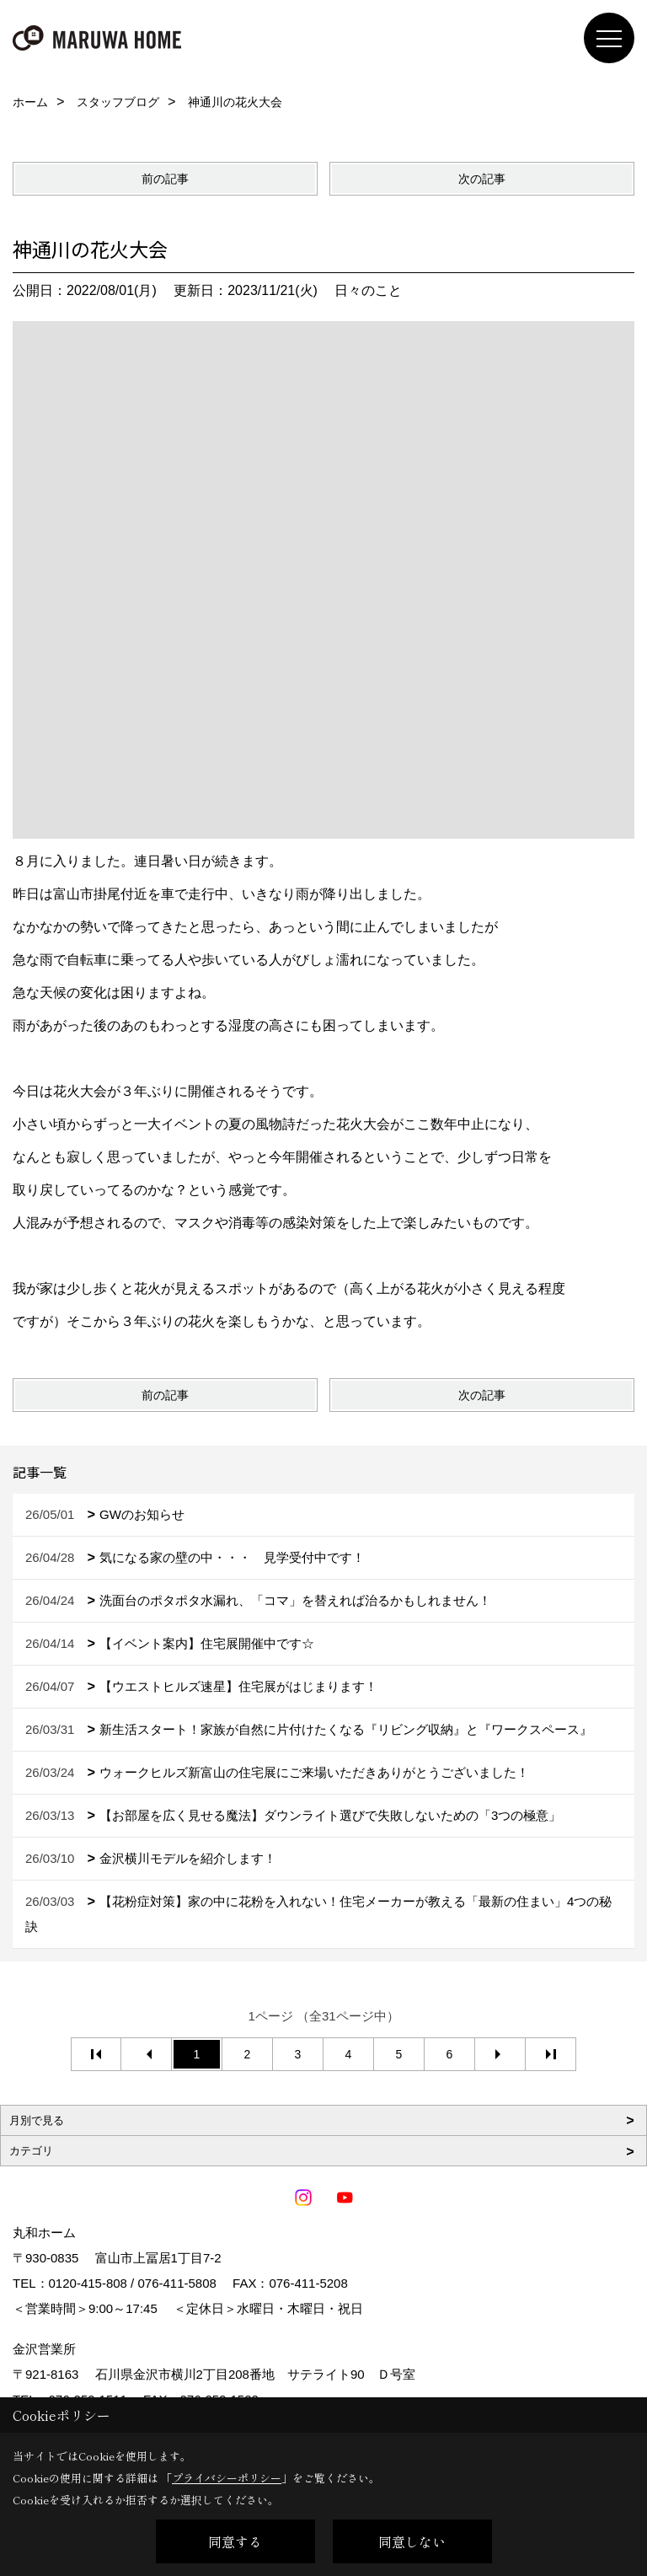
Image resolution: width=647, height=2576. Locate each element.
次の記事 (481, 178)
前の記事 (165, 178)
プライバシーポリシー (226, 2478)
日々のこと (368, 290)
